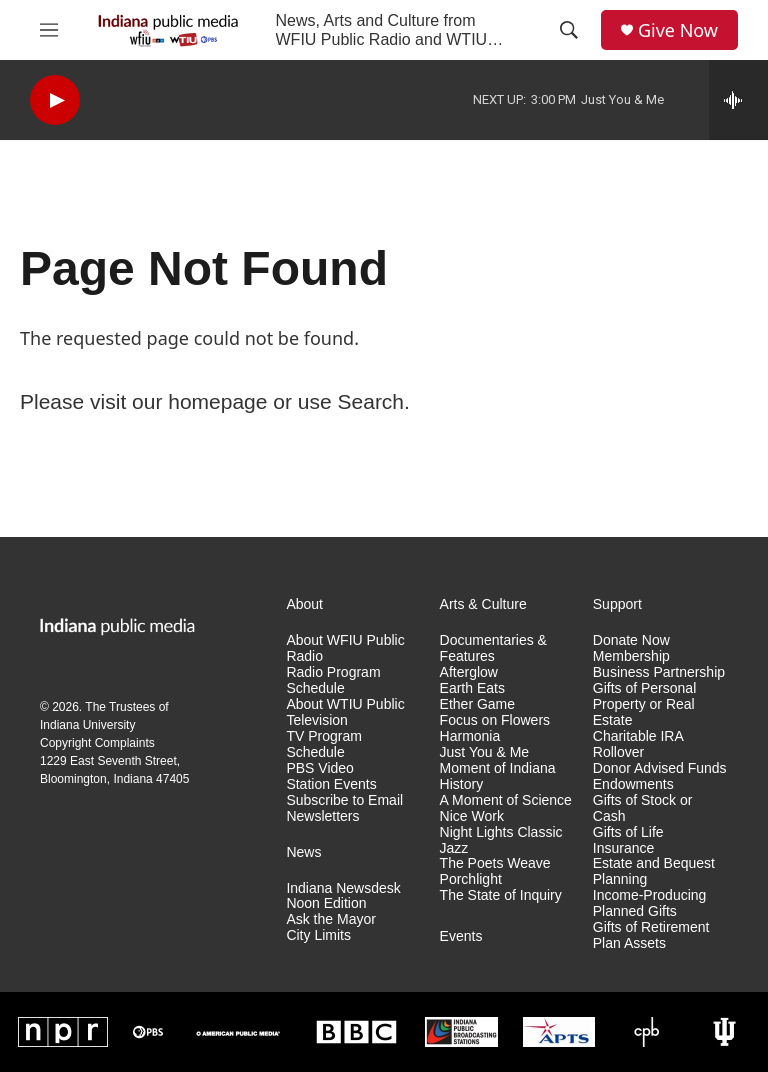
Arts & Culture (483, 604)
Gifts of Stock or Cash (643, 808)
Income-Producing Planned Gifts (650, 903)
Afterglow (469, 672)
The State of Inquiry (501, 895)
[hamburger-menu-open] (49, 30)
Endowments (633, 784)
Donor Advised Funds (660, 768)
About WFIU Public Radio (345, 648)
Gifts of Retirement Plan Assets (651, 935)
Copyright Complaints (97, 743)
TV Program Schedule (323, 744)
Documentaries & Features (493, 648)
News (303, 852)
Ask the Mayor (330, 919)
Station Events (331, 784)
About (304, 604)
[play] (55, 100)
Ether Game (477, 704)
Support (617, 604)
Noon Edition (326, 903)
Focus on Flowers (495, 720)
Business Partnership (659, 672)
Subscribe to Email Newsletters (344, 808)
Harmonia (470, 736)
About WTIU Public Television (345, 712)
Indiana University (87, 725)
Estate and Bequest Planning (654, 871)
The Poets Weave (495, 863)
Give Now (678, 30)
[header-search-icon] (569, 30)
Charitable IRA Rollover (638, 744)
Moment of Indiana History (498, 776)
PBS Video (319, 768)
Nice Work (472, 816)
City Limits (318, 935)
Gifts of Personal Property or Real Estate (645, 704)
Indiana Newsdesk (343, 888)
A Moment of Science (506, 800)
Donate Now (631, 640)
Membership (631, 656)
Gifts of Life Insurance (628, 840)
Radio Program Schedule (333, 680)
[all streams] (738, 100)
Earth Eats (472, 688)
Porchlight (471, 879)
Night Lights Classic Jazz (501, 840)
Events (461, 936)
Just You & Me (485, 752)
